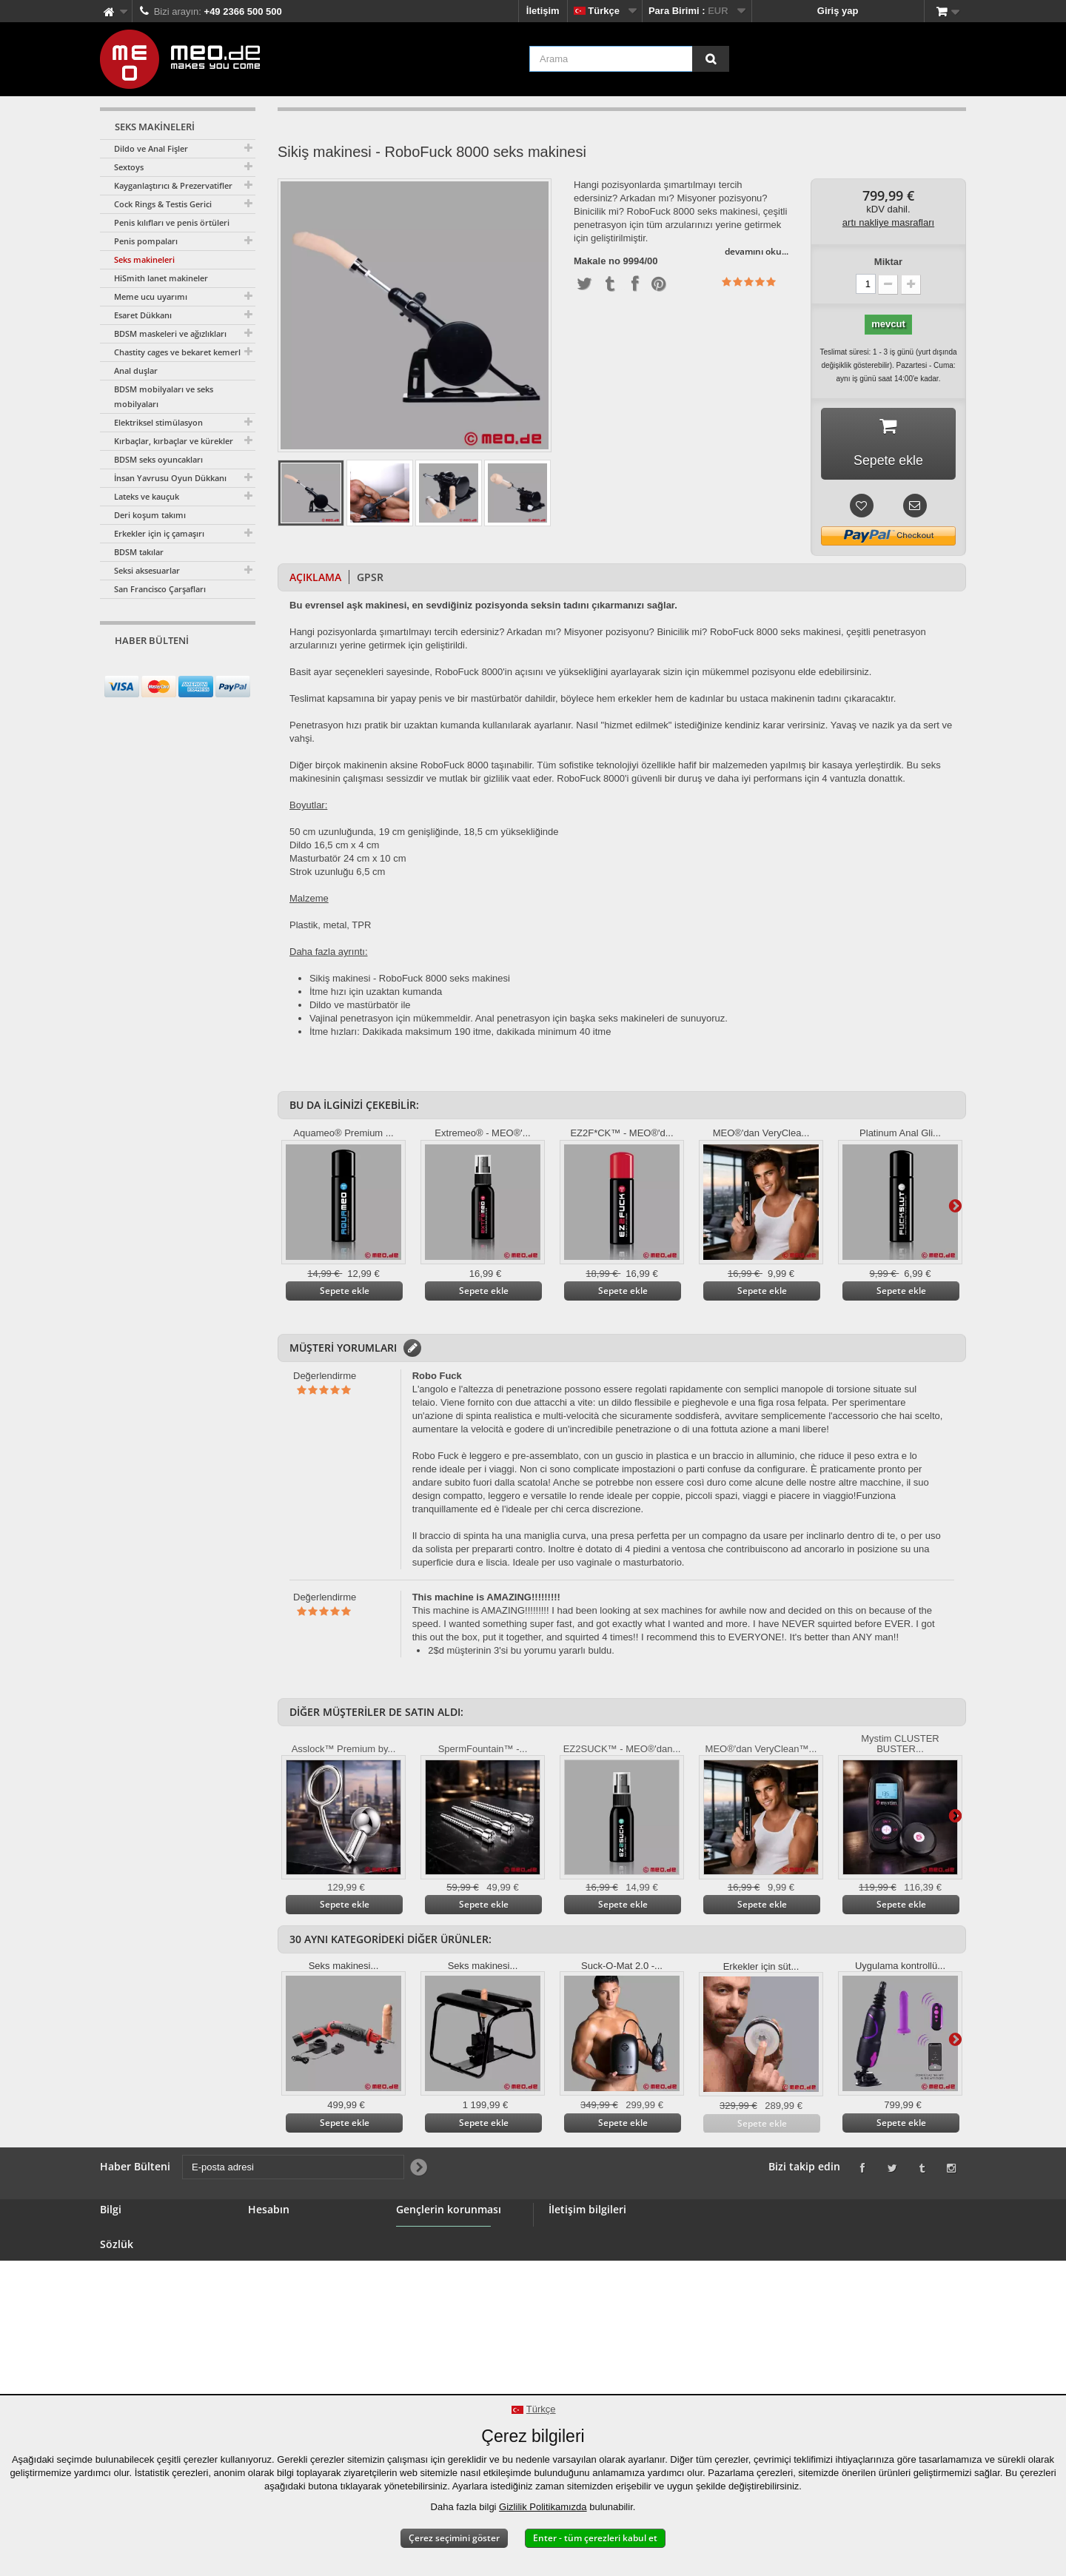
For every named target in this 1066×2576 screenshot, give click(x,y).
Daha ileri (955, 1205)
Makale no (597, 261)
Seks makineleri (144, 259)
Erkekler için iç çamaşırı (159, 533)
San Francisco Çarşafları (160, 588)
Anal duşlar (136, 370)
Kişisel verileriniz (287, 2288)
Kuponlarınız (277, 2306)
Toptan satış (128, 2288)
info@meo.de (639, 2314)
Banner (116, 2270)
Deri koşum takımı (150, 514)
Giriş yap (838, 10)
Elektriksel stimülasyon (158, 422)
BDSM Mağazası (137, 2252)
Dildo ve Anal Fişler (151, 148)
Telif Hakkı (123, 2377)
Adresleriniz (275, 2270)
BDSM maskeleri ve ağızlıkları (170, 333)
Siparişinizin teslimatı (149, 2359)
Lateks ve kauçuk (146, 496)
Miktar (888, 261)
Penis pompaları (146, 240)
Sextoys (129, 166)
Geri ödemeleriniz (288, 2252)
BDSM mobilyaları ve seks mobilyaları (163, 396)
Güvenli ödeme (134, 2324)
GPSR (370, 578)
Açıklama (315, 578)
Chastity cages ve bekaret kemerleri (182, 352)
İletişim (543, 10)
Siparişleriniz (278, 2235)
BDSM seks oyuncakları (158, 459)
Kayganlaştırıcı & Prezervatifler (173, 185)
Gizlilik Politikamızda (542, 2506)
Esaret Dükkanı (143, 315)
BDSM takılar (139, 551)
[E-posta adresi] (165, 668)
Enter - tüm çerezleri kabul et (595, 2538)
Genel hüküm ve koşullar (157, 2306)
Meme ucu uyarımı (150, 296)
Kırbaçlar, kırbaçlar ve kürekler (173, 440)
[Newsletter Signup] (239, 669)
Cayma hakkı (129, 2341)
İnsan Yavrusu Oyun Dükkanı (170, 477)
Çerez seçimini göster (454, 2538)
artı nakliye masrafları (888, 222)
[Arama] (710, 59)
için (560, 1018)
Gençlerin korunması (444, 2278)
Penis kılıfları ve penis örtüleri (171, 222)
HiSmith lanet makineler (161, 278)
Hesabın (268, 2210)
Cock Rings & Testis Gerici (163, 203)
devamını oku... (756, 251)
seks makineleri (631, 1018)
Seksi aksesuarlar (147, 570)
